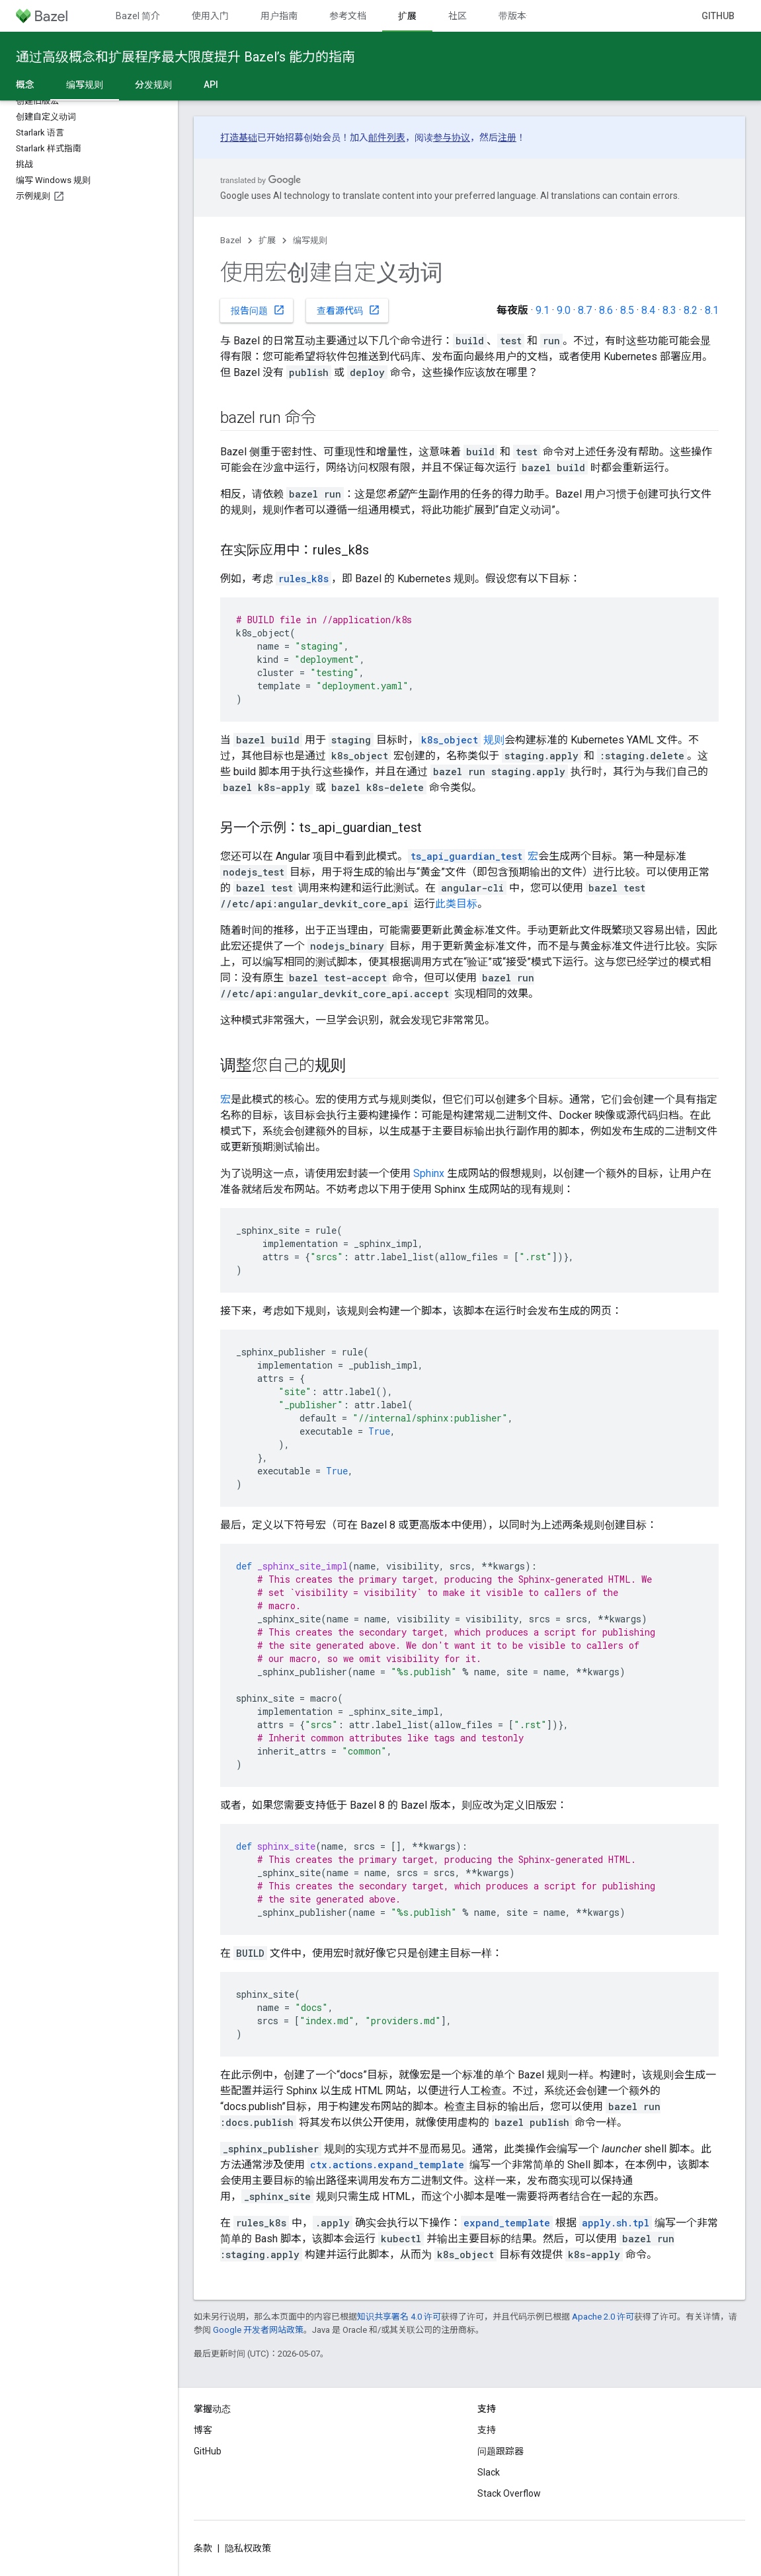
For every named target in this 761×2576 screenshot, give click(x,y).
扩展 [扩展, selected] (407, 16)
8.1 (712, 310)
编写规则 (310, 240)
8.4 (648, 310)
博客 (203, 2430)
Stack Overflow (509, 2493)
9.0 (564, 310)
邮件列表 (386, 137)
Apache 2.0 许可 (603, 2317)
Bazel (230, 240)
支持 (486, 2430)
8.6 (606, 310)
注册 (507, 137)
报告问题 (258, 310)
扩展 (267, 240)
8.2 (691, 310)
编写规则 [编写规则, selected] (84, 84)
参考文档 (347, 16)
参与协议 (451, 137)
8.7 (585, 310)
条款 (203, 2548)
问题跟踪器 (500, 2451)
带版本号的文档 (531, 16)
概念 (25, 84)
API (211, 84)
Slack (488, 2472)
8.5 (627, 310)
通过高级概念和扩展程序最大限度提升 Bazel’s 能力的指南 (185, 57)
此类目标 (456, 903)
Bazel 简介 (138, 16)
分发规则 (153, 84)
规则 (461, 740)
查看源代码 (348, 310)
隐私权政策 (248, 2548)
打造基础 (238, 137)
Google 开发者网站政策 (258, 2330)
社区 (457, 16)
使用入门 (210, 16)
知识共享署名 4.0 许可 (399, 2317)
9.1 (542, 310)
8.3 (669, 310)
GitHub (718, 16)
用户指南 (279, 16)
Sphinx (428, 1173)
